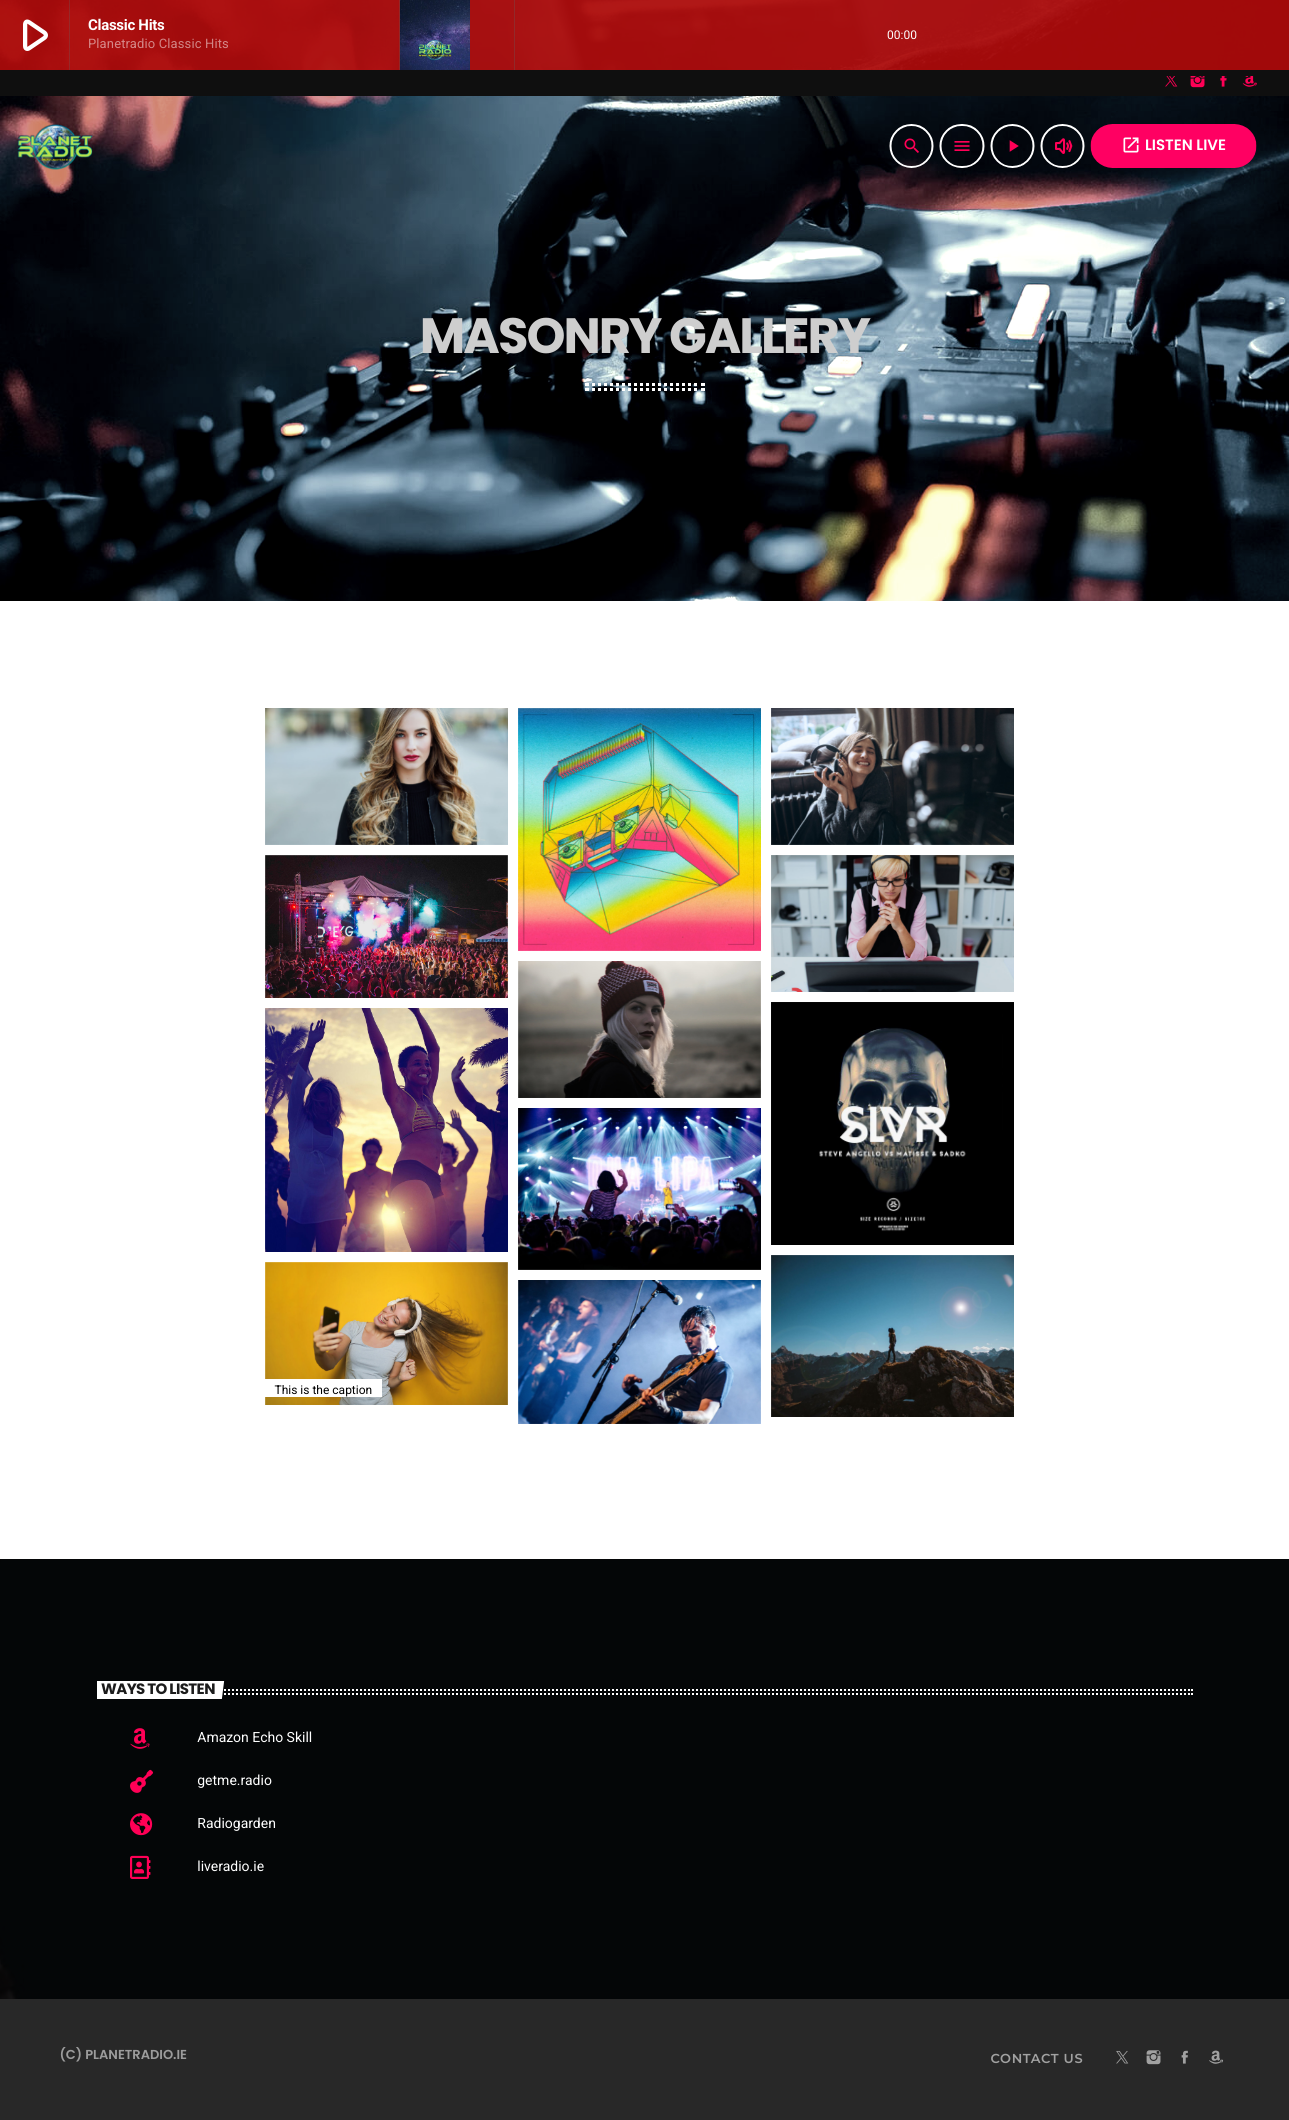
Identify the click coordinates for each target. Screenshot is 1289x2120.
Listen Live (1173, 145)
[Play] (1013, 146)
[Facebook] (1224, 83)
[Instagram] (1198, 83)
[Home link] (54, 146)
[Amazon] (1250, 83)
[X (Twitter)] (1172, 83)
